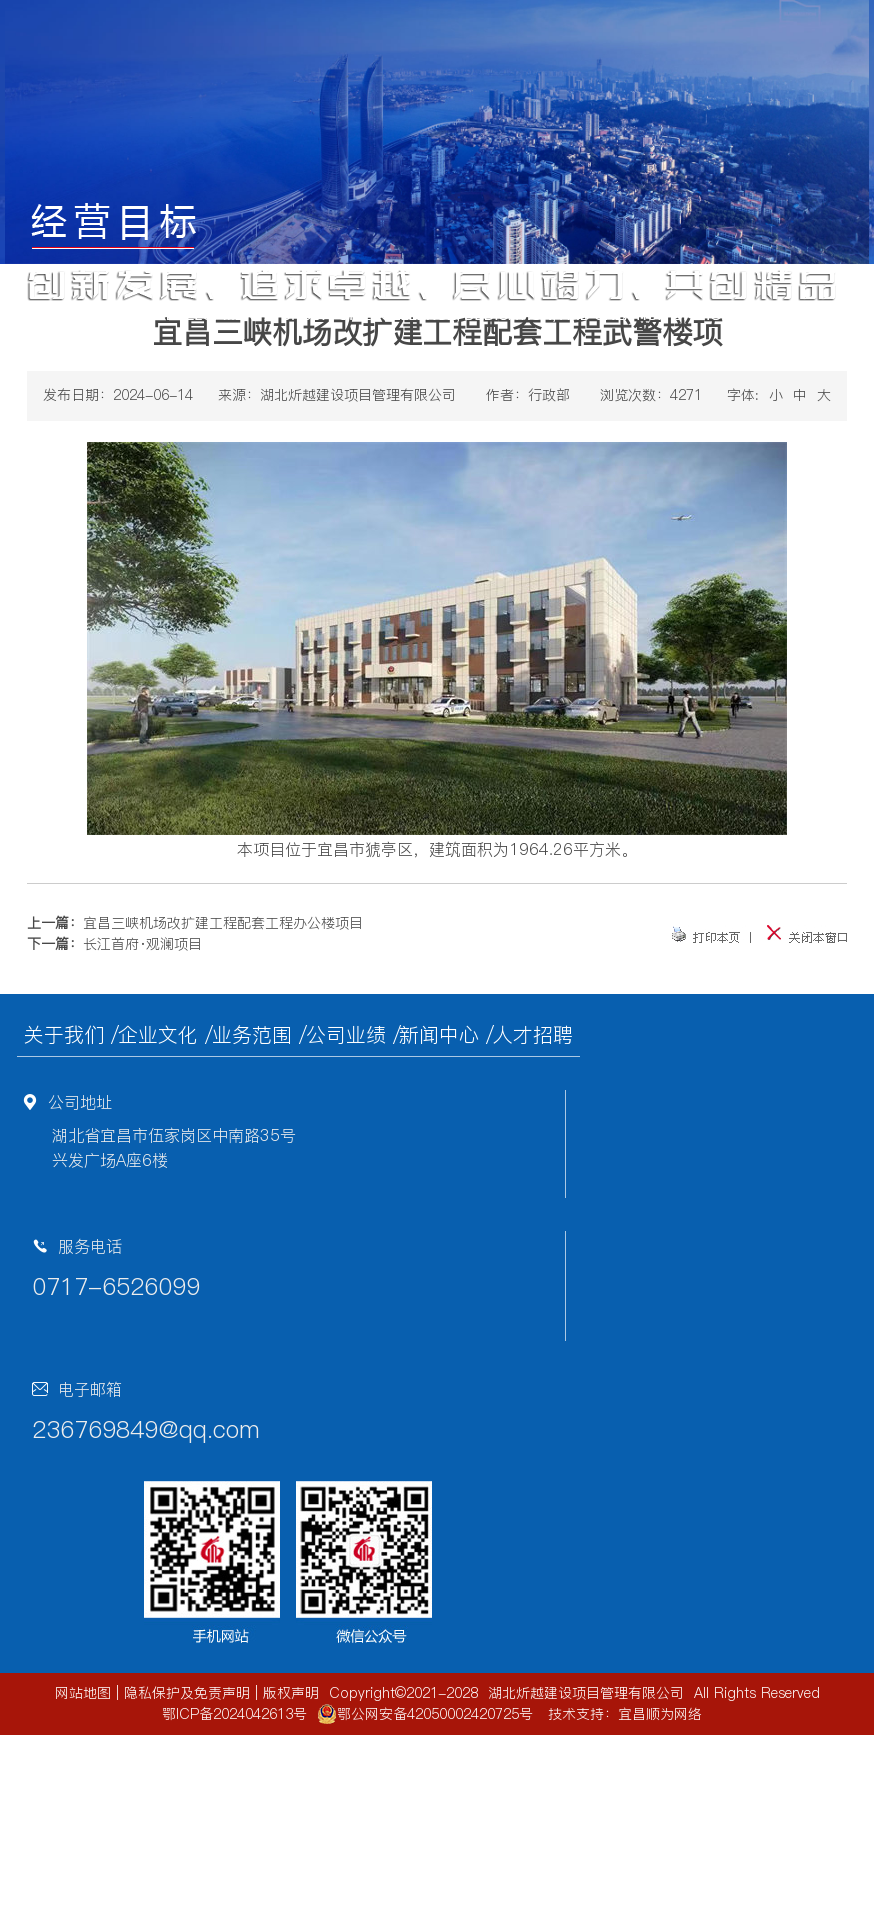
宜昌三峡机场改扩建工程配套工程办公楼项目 (223, 923)
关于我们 (64, 1035)
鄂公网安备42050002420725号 (425, 1714)
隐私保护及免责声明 (187, 1693)
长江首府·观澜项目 (142, 944)
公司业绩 (346, 1035)
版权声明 (291, 1693)
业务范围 (252, 1035)
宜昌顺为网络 (660, 1714)
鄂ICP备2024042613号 (234, 1714)
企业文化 (158, 1035)
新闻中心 (439, 1035)
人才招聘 (533, 1035)
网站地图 (83, 1693)
